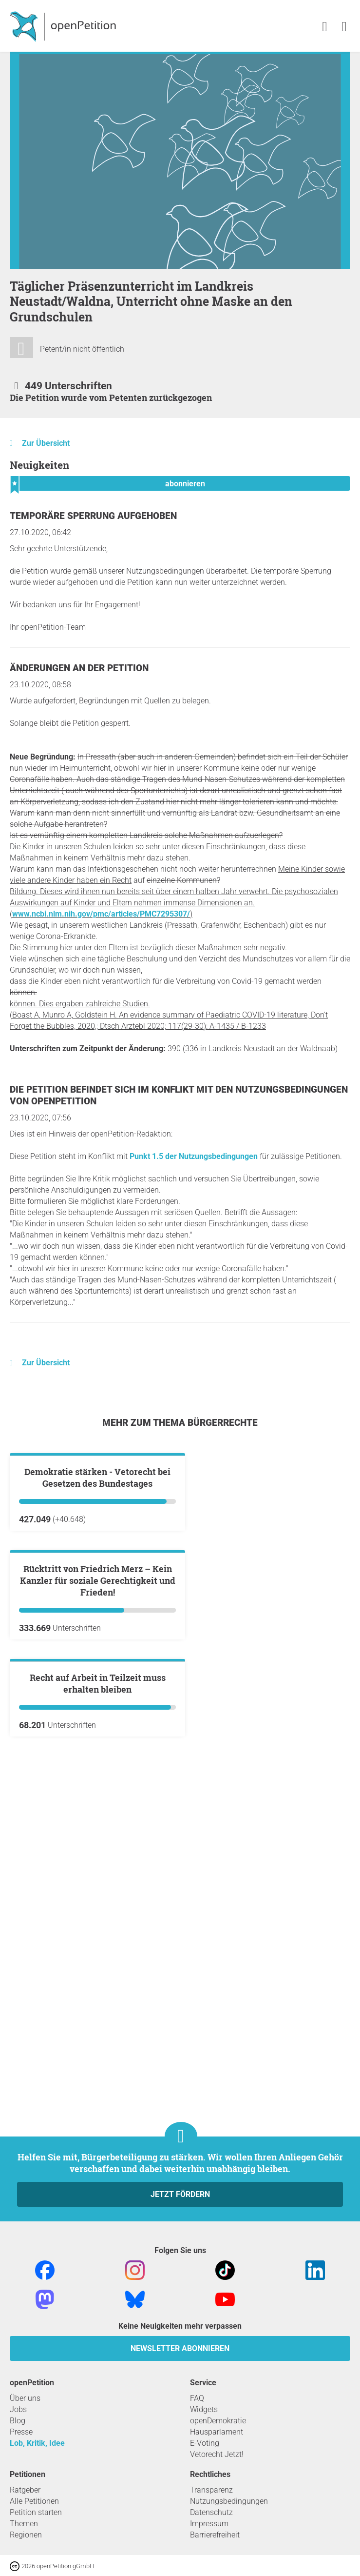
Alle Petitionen (34, 2501)
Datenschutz (211, 2512)
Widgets (204, 2409)
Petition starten (36, 2512)
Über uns (25, 2398)
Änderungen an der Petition (79, 668)
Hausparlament (216, 2431)
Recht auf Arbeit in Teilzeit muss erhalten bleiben (98, 2034)
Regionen (26, 2534)
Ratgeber (25, 2490)
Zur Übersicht (46, 443)
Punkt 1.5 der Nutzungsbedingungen (194, 1156)
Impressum (209, 2523)
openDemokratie (218, 2420)
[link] (344, 27)
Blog (17, 2420)
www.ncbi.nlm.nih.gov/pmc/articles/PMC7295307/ (101, 914)
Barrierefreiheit (215, 2534)
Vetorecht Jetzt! (217, 2454)
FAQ (197, 2398)
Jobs (18, 2409)
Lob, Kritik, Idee (37, 2443)
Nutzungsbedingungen (229, 2501)
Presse (21, 2431)
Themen (24, 2523)
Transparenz (211, 2490)
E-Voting (204, 2443)
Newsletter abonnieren (180, 2348)
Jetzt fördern (180, 2194)
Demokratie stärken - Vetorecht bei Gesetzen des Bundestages (97, 1594)
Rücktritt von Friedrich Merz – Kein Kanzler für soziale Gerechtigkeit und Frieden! (97, 1814)
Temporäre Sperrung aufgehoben (93, 515)
